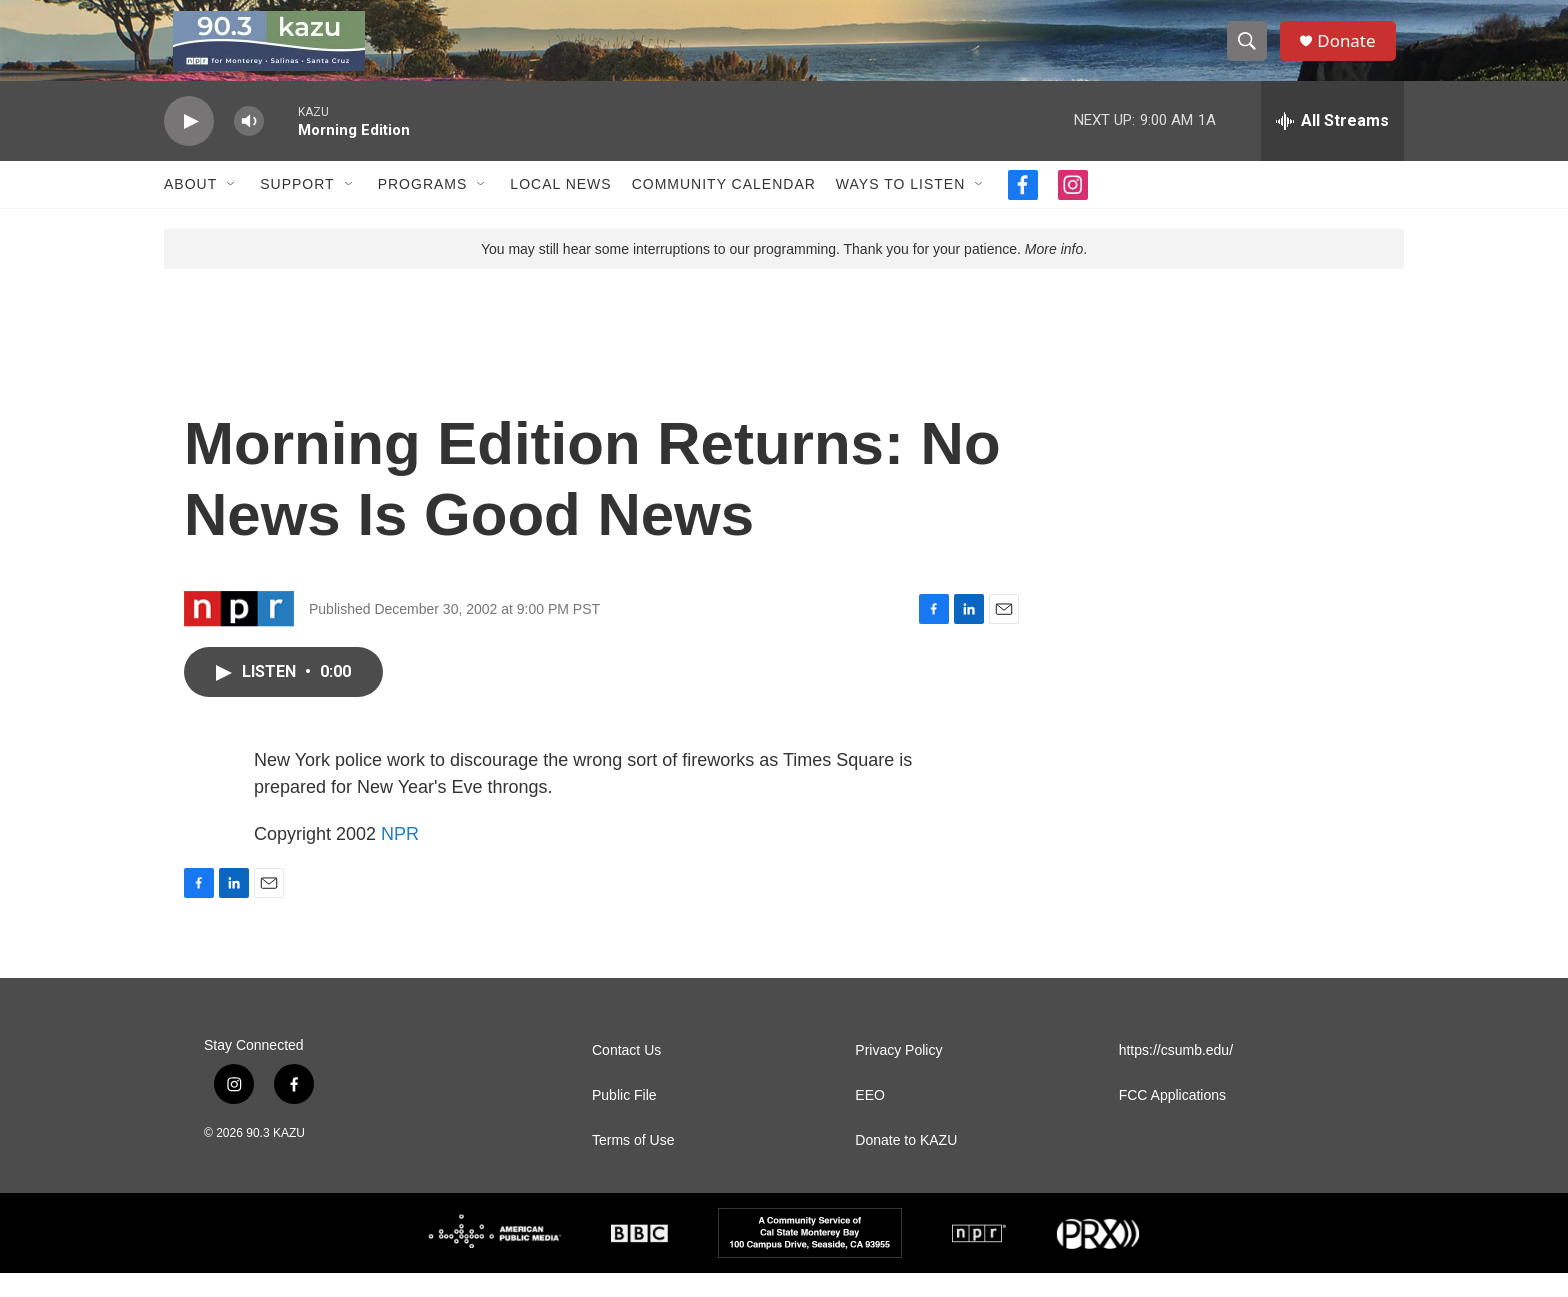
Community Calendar (724, 208)
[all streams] (1332, 145)
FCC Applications (1172, 1119)
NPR (400, 858)
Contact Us (626, 1074)
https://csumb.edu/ (1176, 1074)
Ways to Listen (900, 208)
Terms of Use (633, 1164)
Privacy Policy (898, 1074)
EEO (870, 1119)
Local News (560, 208)
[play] (189, 145)
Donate (1353, 52)
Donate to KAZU (906, 1164)
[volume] (249, 145)
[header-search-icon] (1252, 53)
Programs (423, 208)
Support (297, 208)
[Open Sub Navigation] (232, 208)
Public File (624, 1119)
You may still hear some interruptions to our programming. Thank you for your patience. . (784, 273)
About (190, 208)
